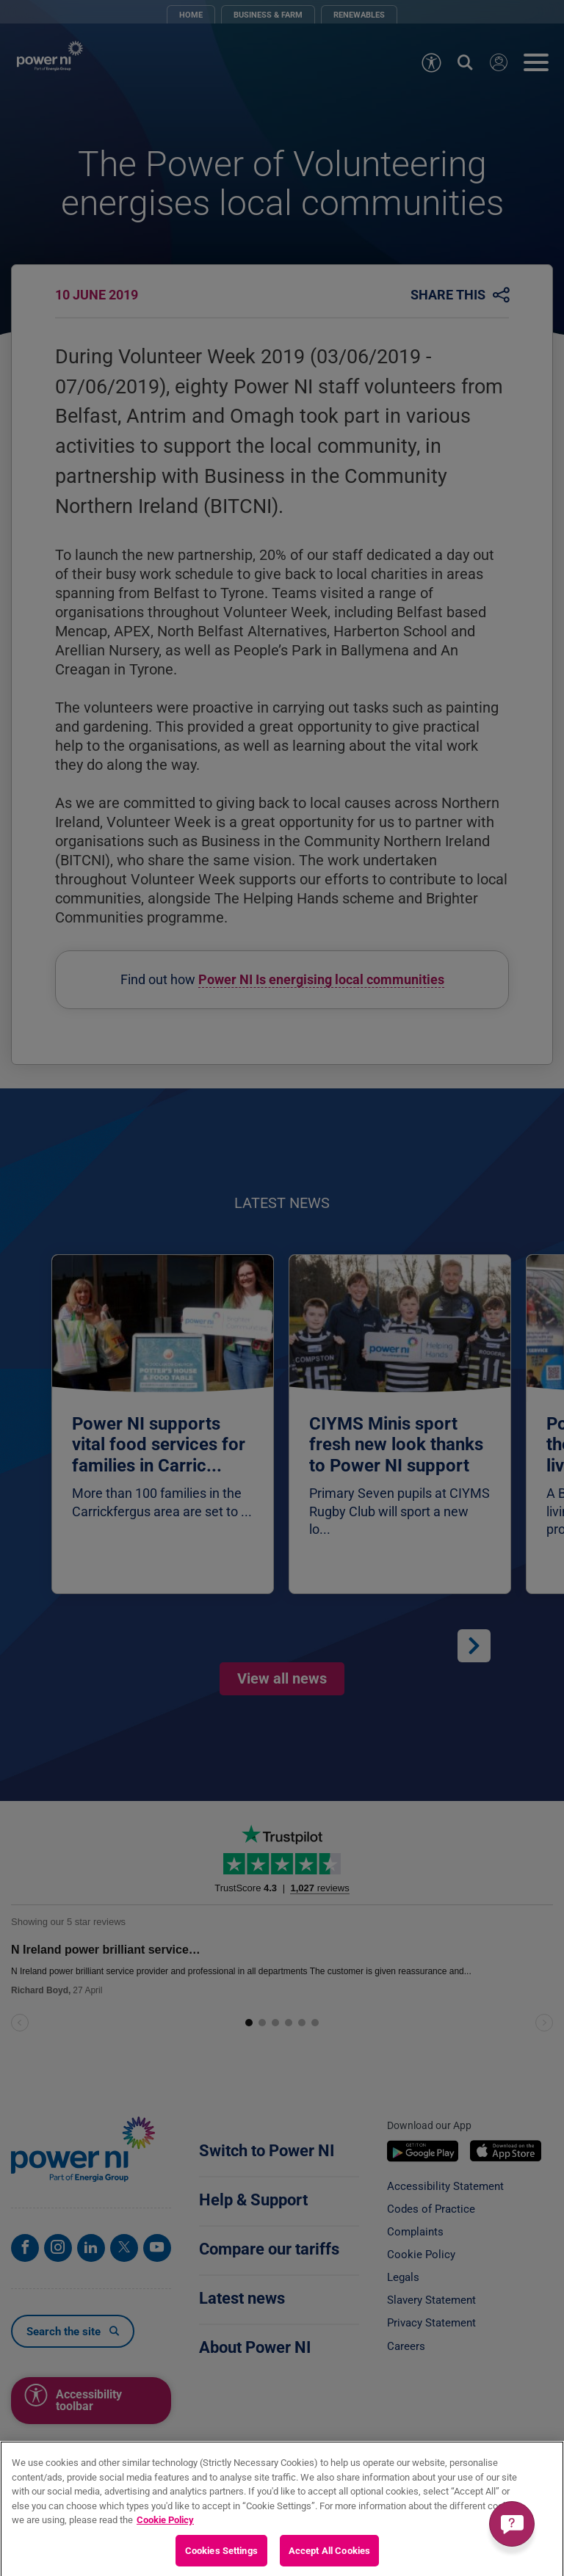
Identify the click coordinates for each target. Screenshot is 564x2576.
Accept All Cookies (329, 2558)
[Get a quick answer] (512, 2524)
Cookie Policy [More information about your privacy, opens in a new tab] (165, 2527)
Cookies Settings (221, 2558)
